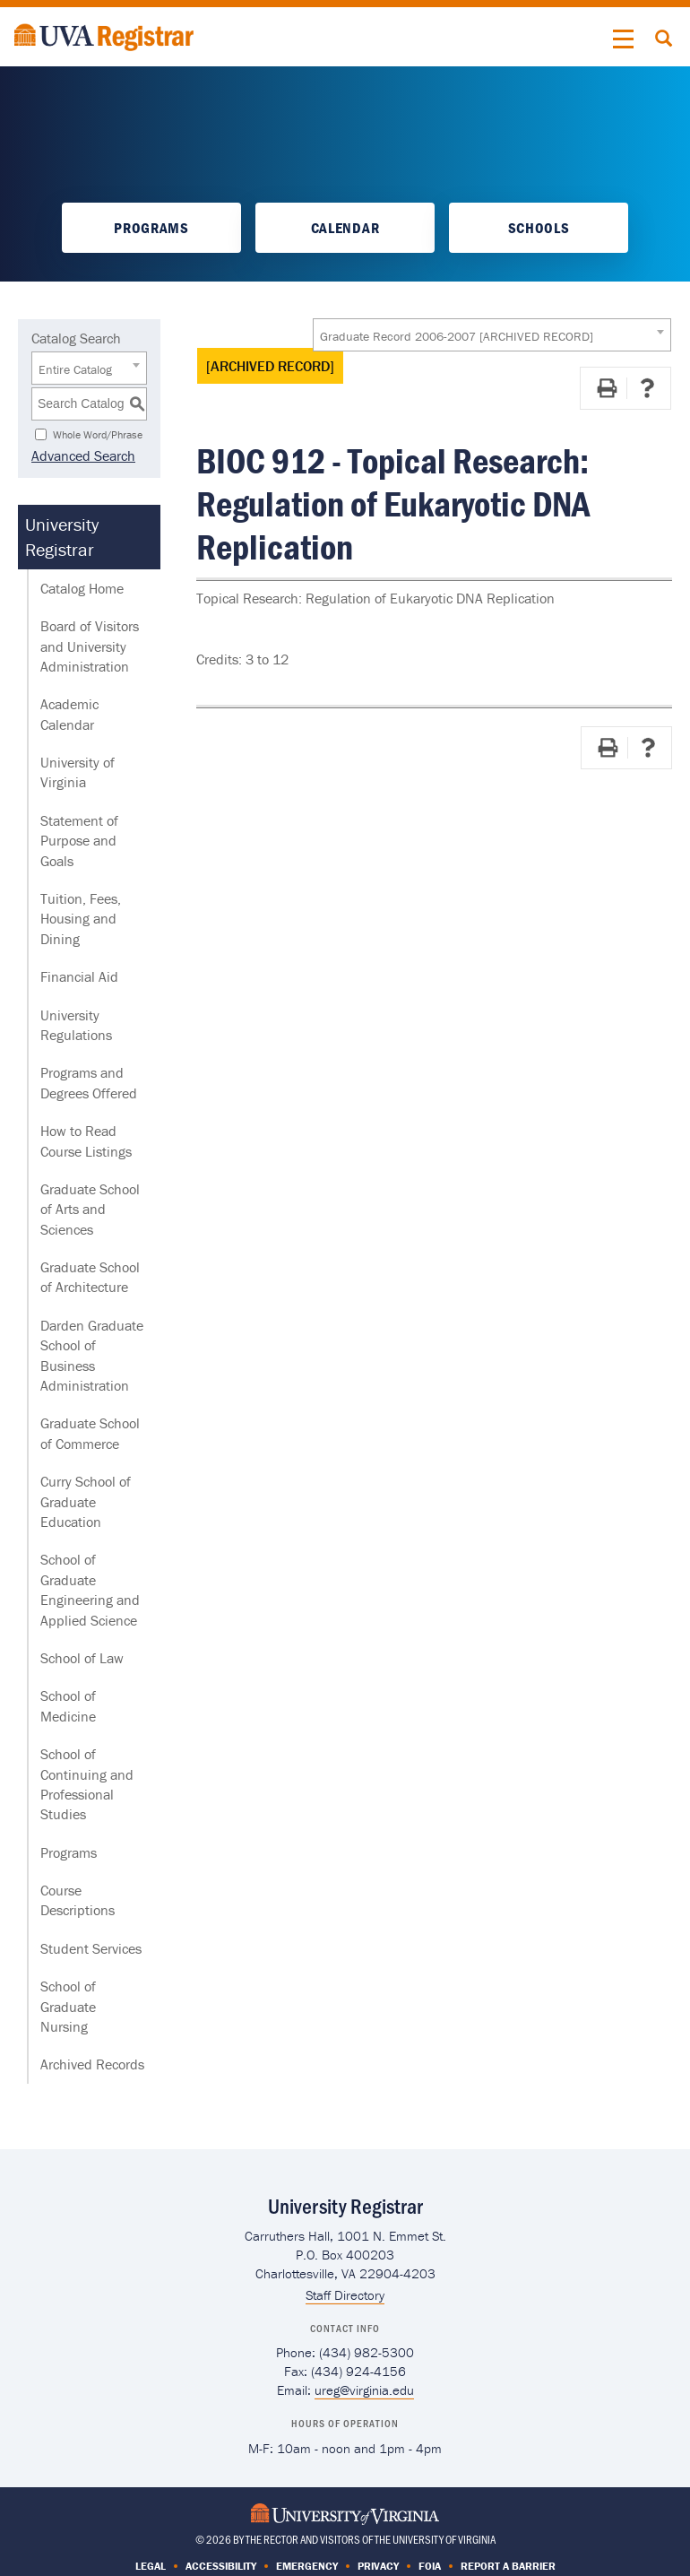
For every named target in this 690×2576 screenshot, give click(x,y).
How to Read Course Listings (86, 1140)
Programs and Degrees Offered (88, 1082)
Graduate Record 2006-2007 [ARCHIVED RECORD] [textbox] (456, 336)
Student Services (91, 1948)
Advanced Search (83, 455)
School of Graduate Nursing (68, 2006)
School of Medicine (68, 1705)
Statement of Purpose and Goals (79, 840)
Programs (151, 228)
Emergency (307, 2565)
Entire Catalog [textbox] (75, 369)
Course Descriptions (77, 1900)
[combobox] (492, 334)
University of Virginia (77, 772)
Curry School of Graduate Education (85, 1501)
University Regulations (76, 1025)
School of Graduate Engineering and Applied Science (90, 1589)
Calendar (345, 228)
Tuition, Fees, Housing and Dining (80, 918)
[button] (623, 39)
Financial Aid (79, 976)
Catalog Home (82, 588)
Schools (539, 228)
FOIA (429, 2565)
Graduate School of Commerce (90, 1433)
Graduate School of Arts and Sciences (90, 1209)
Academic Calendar (69, 714)
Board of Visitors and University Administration (89, 646)
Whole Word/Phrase (97, 433)
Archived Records (92, 2064)
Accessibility (220, 2565)
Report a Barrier (508, 2565)
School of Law (82, 1658)
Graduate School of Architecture (90, 1277)
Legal (150, 2565)
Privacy (378, 2565)
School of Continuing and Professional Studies (87, 1784)
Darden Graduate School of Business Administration (91, 1355)
